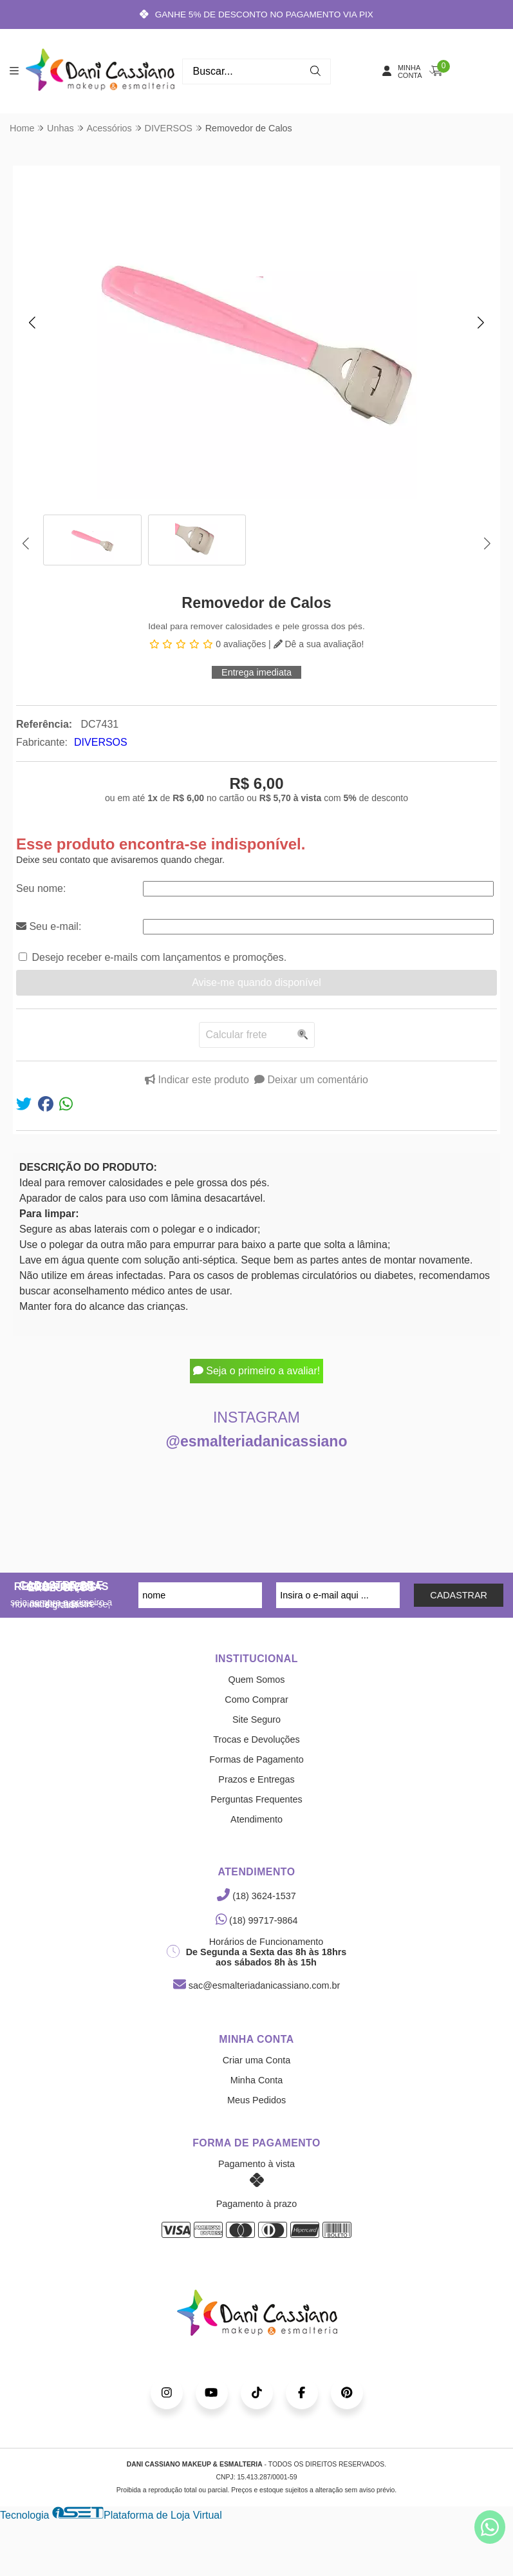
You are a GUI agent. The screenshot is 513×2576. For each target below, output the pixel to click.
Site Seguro (256, 1719)
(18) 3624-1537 (256, 1896)
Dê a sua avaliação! (319, 644)
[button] (32, 322)
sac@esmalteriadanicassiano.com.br (256, 1985)
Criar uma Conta (257, 2060)
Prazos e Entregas (256, 1779)
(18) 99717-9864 (257, 1920)
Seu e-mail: (48, 926)
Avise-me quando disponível (256, 982)
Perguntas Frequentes (256, 1799)
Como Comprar (256, 1699)
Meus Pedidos (256, 2100)
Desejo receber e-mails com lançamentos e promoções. (159, 957)
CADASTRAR (458, 1595)
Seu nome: (41, 888)
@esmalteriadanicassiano (257, 1441)
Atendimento (256, 1819)
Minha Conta (256, 2080)
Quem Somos (257, 1679)
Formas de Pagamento (256, 1759)
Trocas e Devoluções (256, 1739)
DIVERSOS (100, 742)
